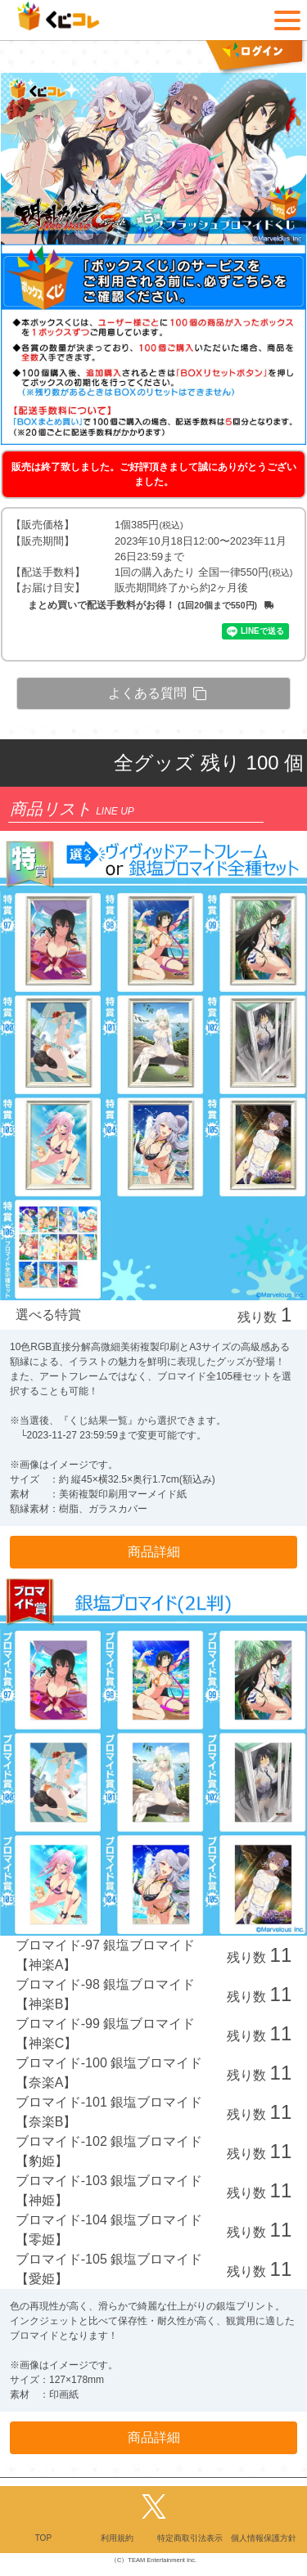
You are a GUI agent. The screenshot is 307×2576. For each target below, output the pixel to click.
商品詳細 (154, 1552)
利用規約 (117, 2537)
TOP (43, 2537)
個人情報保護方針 (263, 2537)
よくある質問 (157, 693)
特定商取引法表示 (190, 2537)
